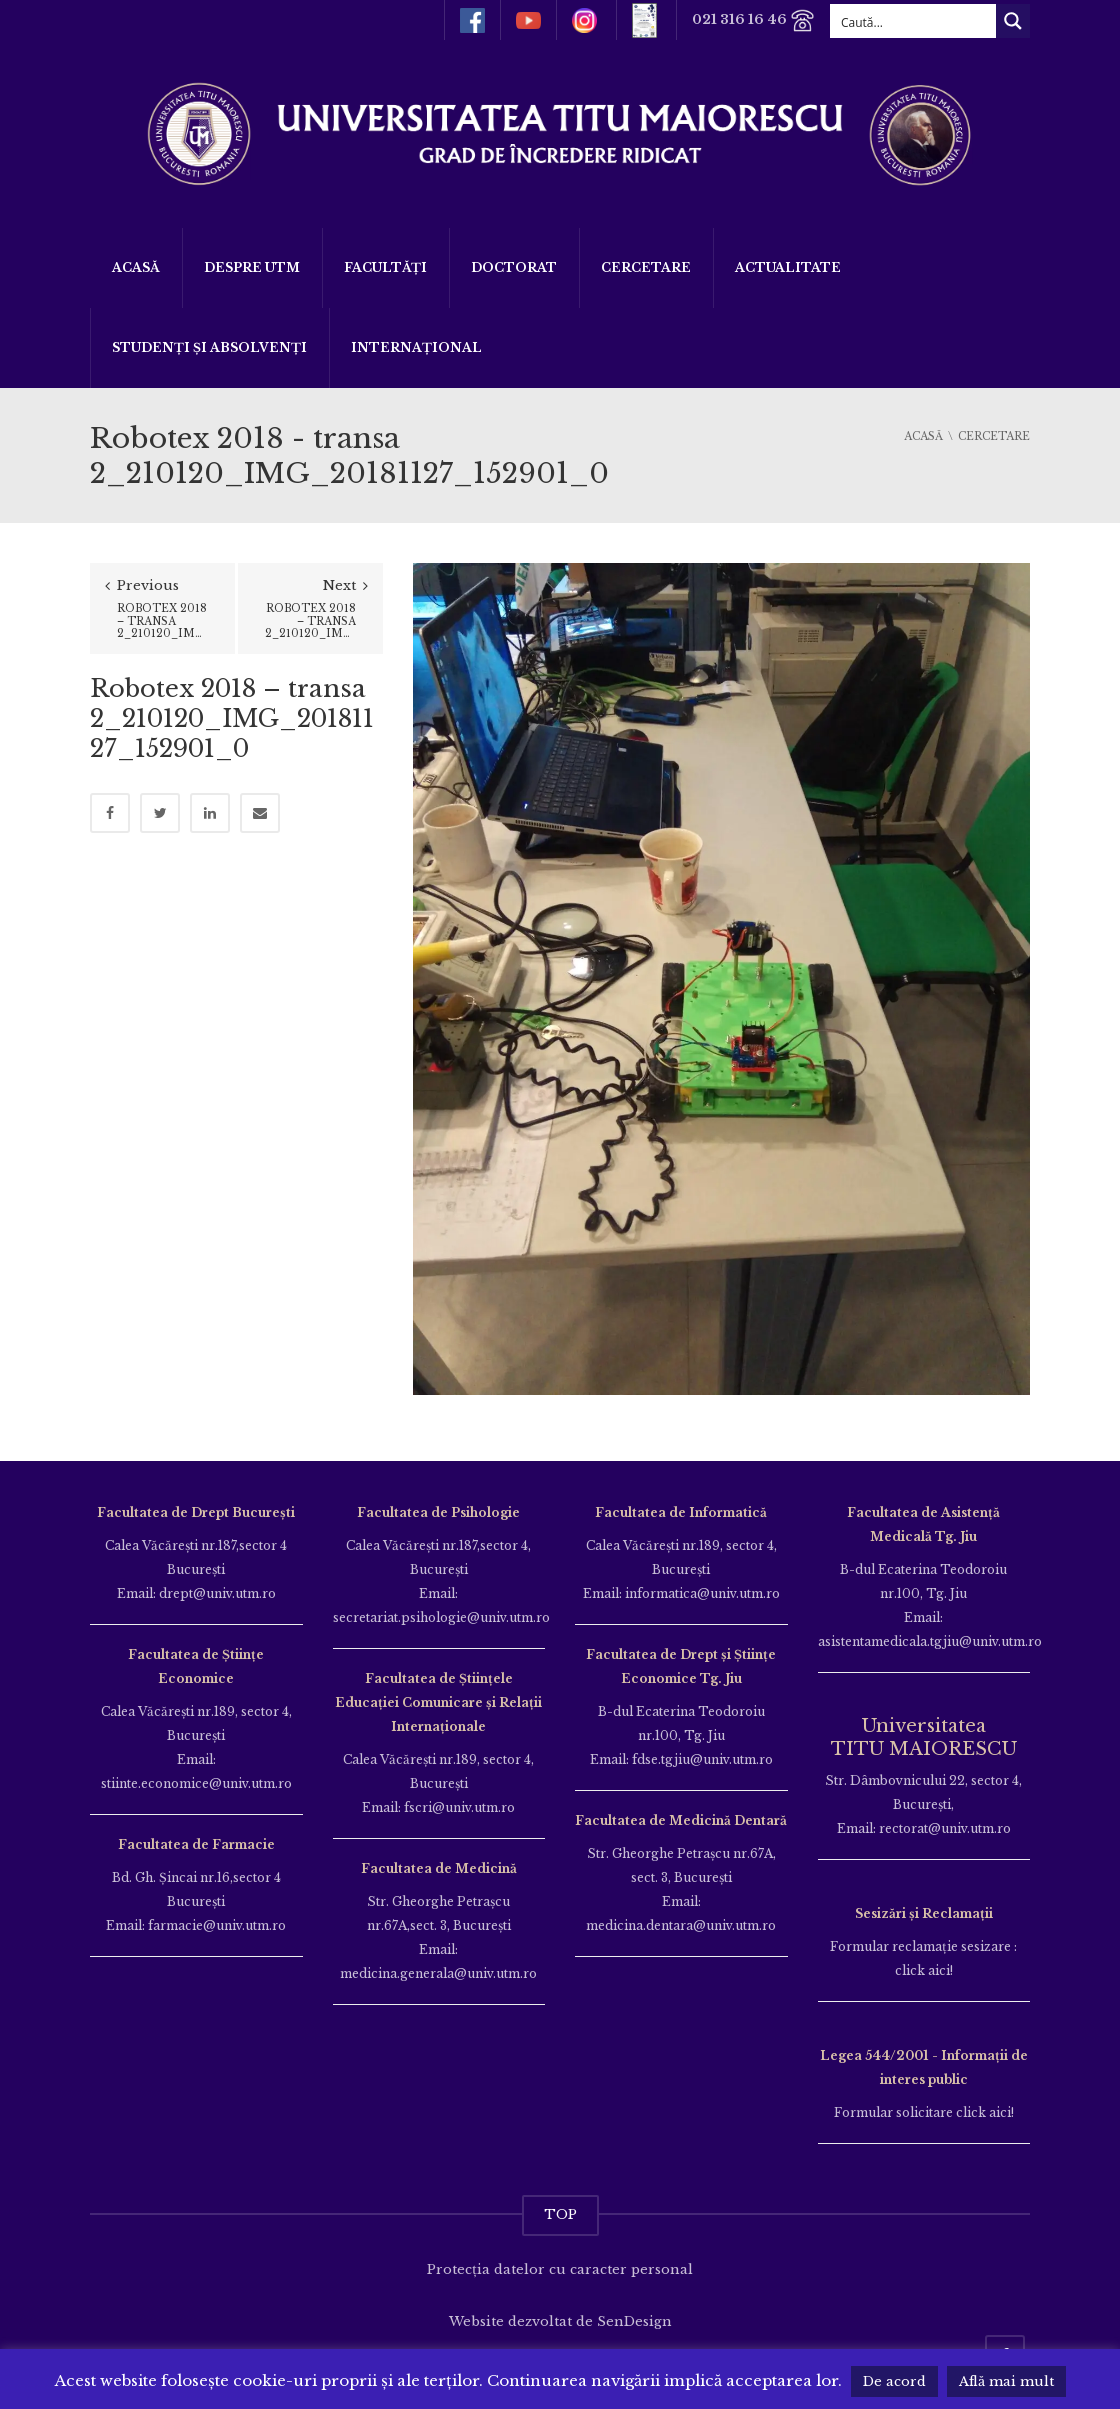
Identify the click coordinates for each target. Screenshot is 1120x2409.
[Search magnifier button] (1013, 21)
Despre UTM (252, 267)
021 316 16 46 (753, 20)
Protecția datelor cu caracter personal (560, 2269)
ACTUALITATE (788, 267)
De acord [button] (894, 2381)
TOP (560, 2214)
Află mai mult (1006, 2381)
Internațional (416, 347)
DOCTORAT (514, 267)
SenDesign (634, 2321)
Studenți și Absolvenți (209, 347)
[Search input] (914, 21)
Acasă (136, 267)
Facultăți (385, 267)
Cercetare (646, 267)
